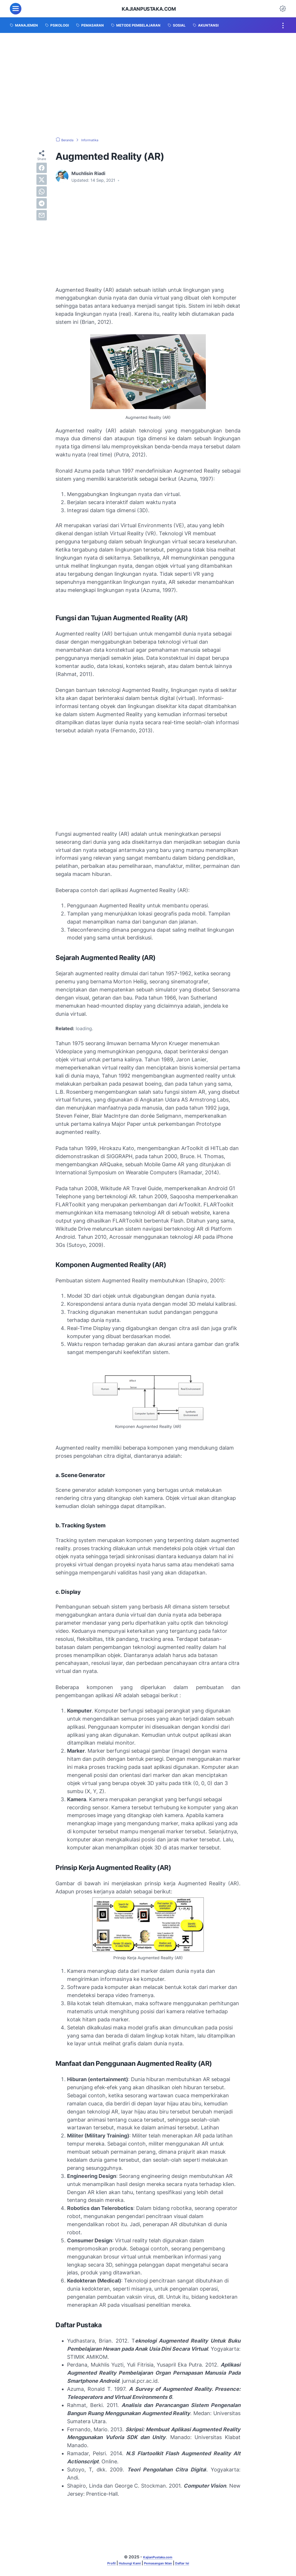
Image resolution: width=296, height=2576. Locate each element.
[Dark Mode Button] (282, 8)
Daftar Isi (190, 2564)
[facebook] (41, 168)
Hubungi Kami (125, 2564)
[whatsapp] (41, 191)
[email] (41, 215)
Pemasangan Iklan (160, 2564)
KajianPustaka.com (149, 8)
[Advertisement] (148, 84)
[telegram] (41, 203)
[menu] (15, 8)
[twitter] (41, 179)
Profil (102, 2564)
